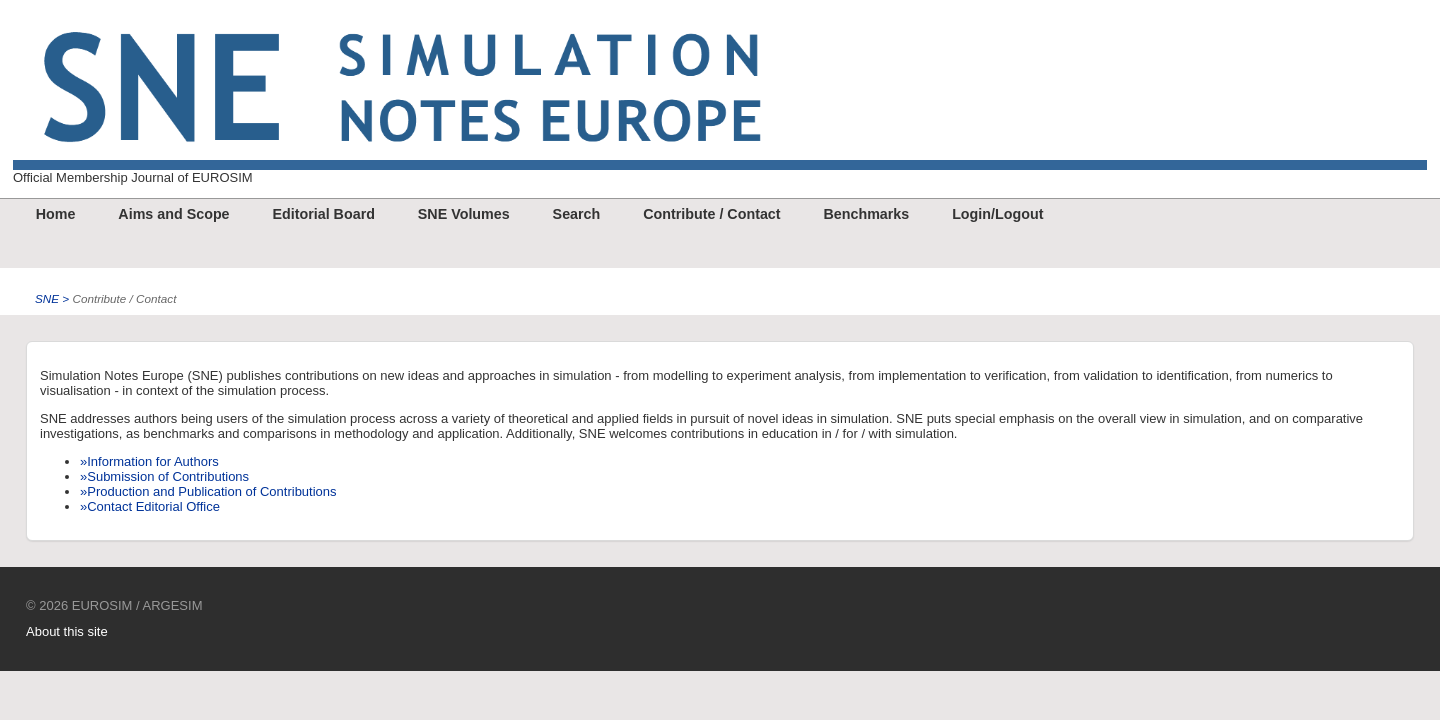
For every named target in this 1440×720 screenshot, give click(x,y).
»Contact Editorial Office (150, 506)
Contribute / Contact (711, 214)
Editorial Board (323, 214)
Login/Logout (997, 214)
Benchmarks (866, 214)
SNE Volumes (464, 214)
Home (56, 214)
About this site (67, 631)
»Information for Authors (149, 461)
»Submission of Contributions (164, 476)
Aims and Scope (173, 214)
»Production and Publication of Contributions (208, 491)
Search (577, 214)
